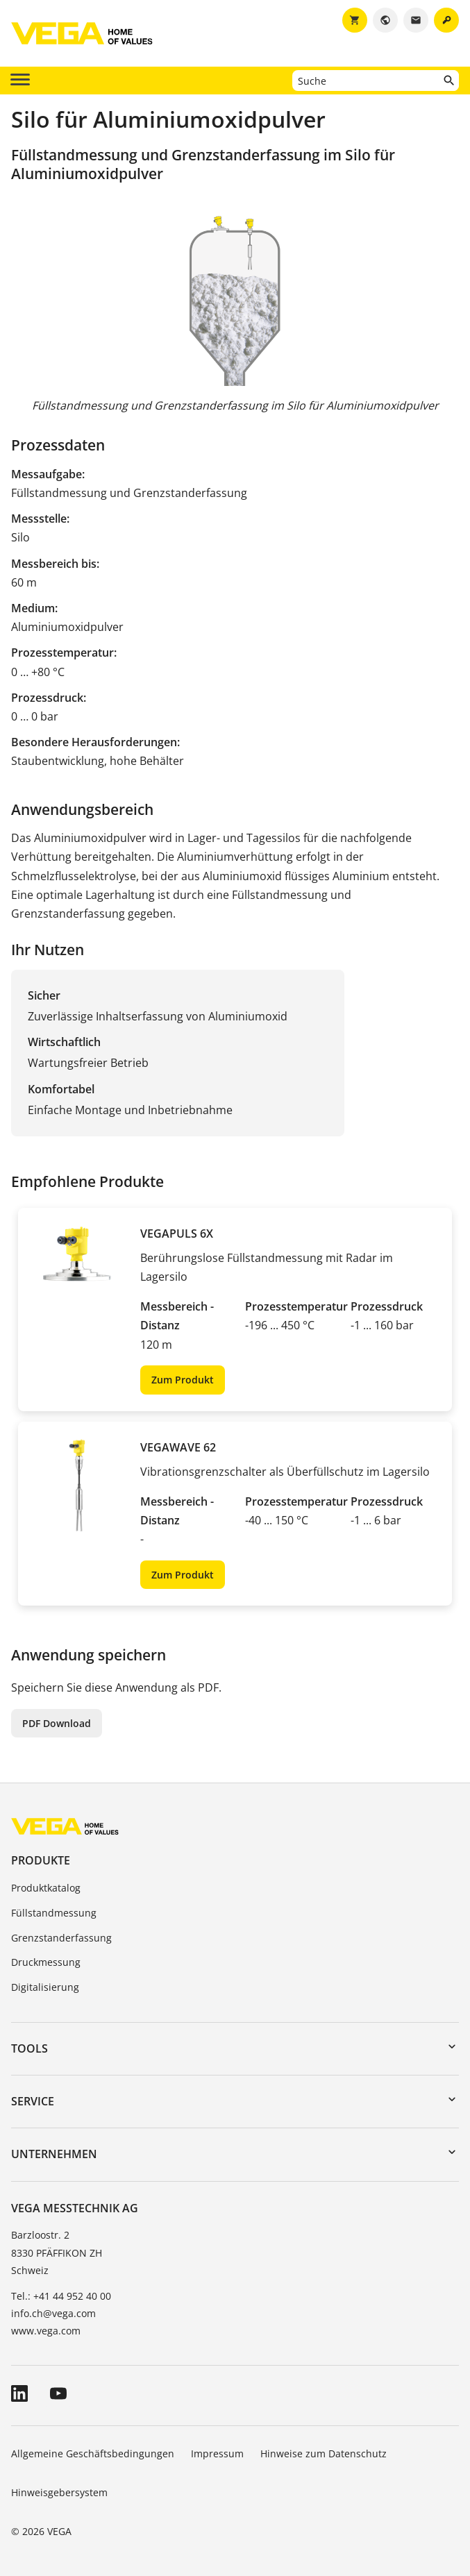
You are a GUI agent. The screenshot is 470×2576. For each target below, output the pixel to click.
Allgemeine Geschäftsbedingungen (92, 2453)
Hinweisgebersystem (59, 2492)
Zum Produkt (182, 1379)
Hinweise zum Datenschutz (323, 2453)
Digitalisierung (45, 1987)
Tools (29, 2048)
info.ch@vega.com (53, 2313)
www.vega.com (46, 2330)
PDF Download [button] (56, 1723)
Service (32, 2101)
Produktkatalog (46, 1887)
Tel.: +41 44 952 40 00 (61, 2296)
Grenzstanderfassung (61, 1937)
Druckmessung (46, 1962)
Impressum (217, 2453)
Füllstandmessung (53, 1912)
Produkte (40, 1860)
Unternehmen (54, 2154)
